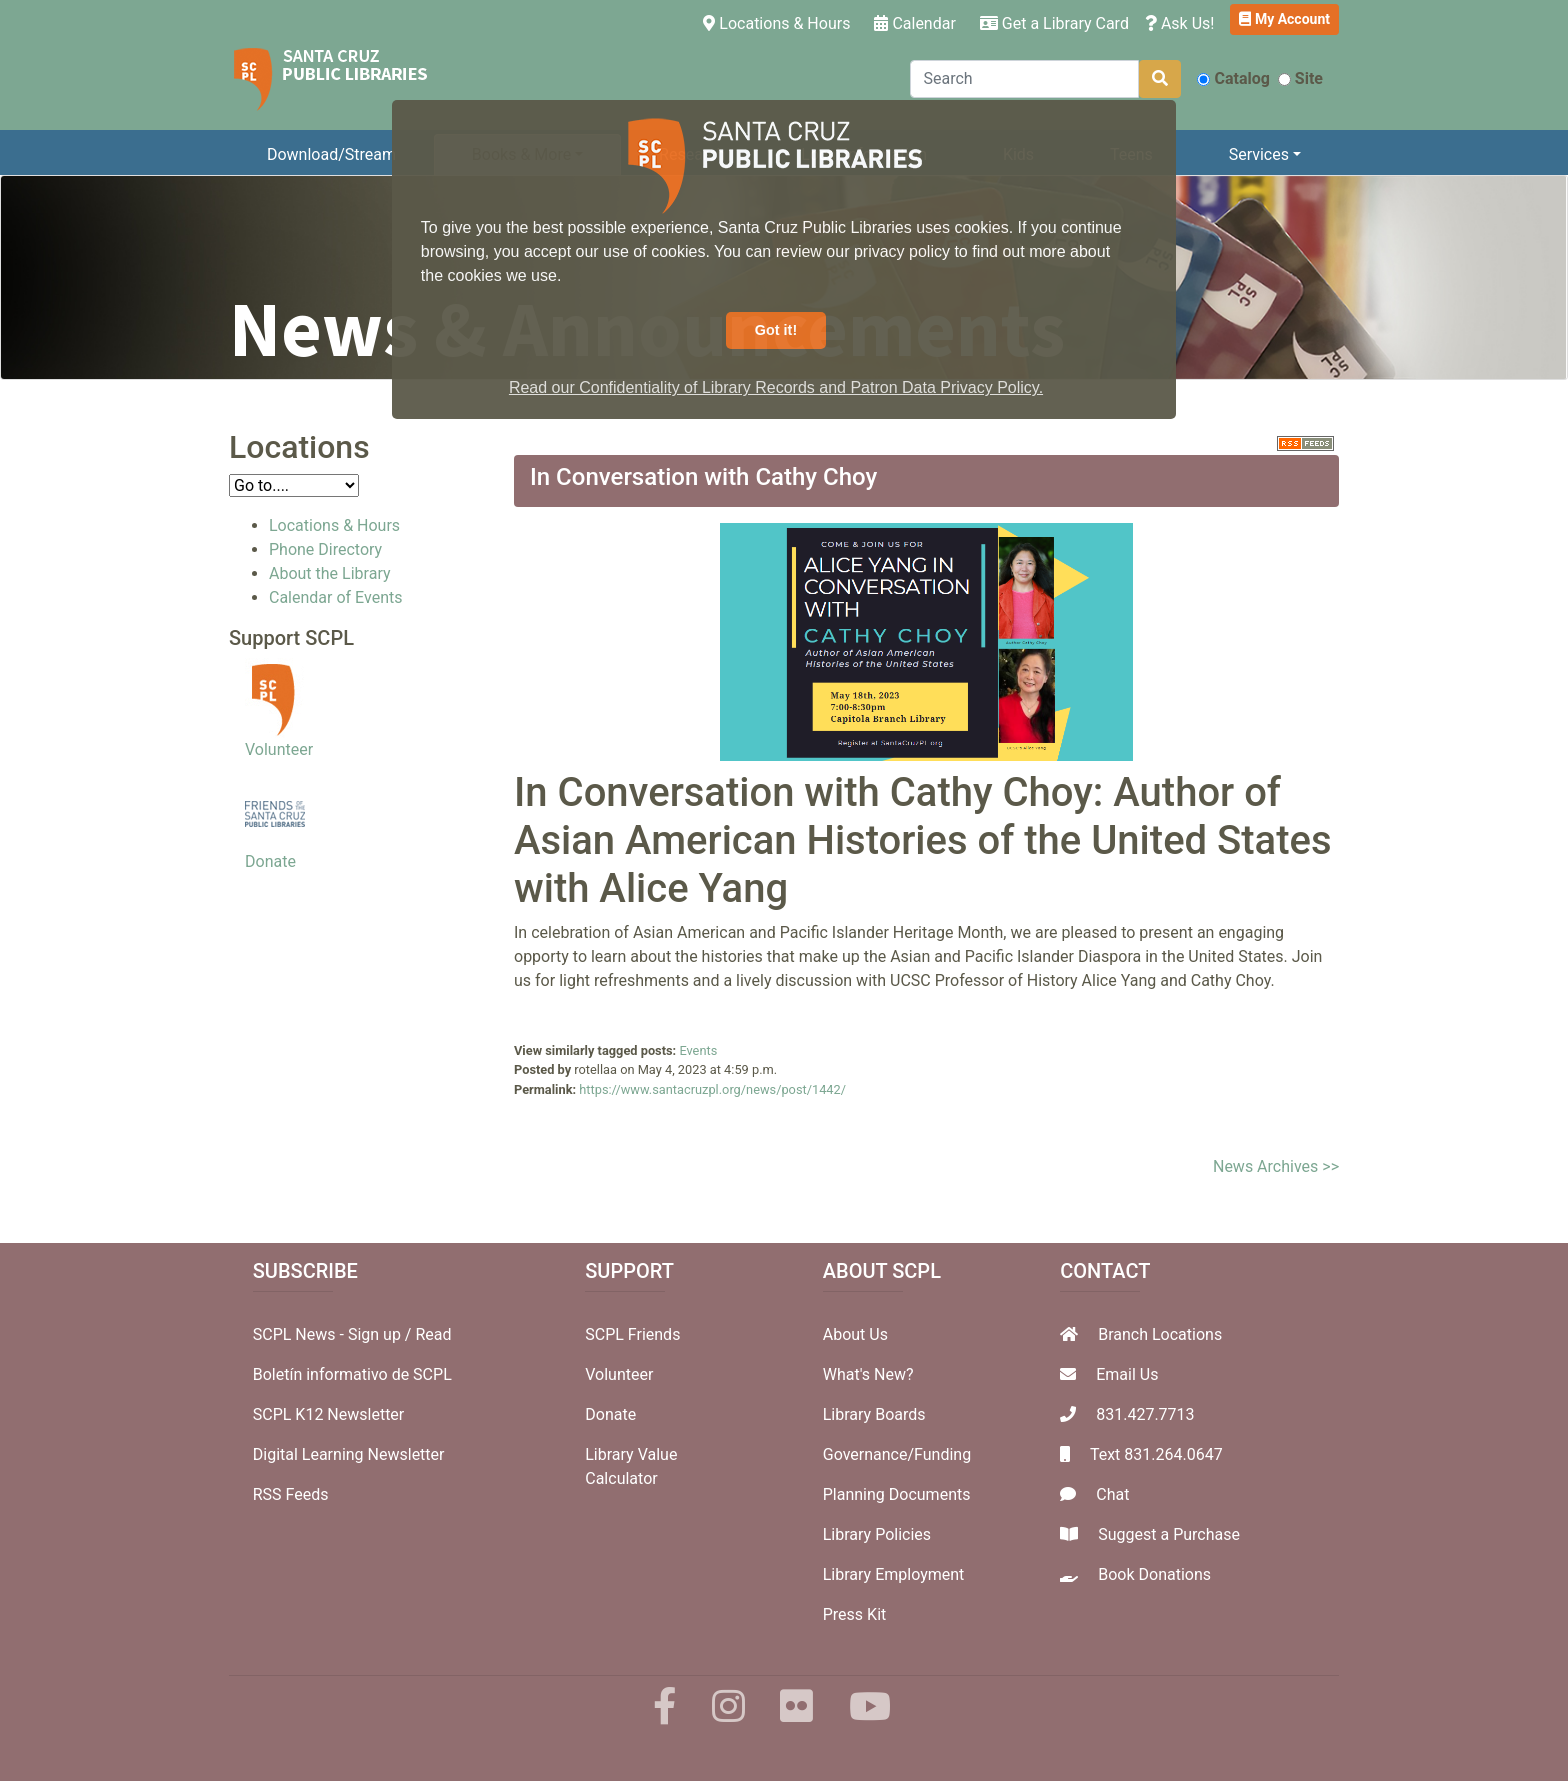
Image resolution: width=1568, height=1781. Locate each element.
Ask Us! (1180, 23)
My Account (1284, 19)
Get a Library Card (1054, 23)
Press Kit (855, 1614)
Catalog (1233, 78)
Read (433, 1334)
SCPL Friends (632, 1334)
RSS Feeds (291, 1494)
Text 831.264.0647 (1156, 1454)
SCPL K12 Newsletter (329, 1414)
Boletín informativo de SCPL (352, 1374)
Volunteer (279, 749)
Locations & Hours (780, 22)
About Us (855, 1334)
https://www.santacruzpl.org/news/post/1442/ (712, 1089)
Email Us (1127, 1374)
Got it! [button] (776, 330)
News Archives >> (1276, 1166)
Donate (270, 861)
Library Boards (874, 1414)
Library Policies (877, 1534)
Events (698, 1050)
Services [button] (1259, 154)
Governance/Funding (897, 1454)
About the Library (330, 573)
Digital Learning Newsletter (349, 1454)
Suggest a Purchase (1169, 1534)
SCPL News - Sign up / (334, 1334)
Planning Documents (897, 1494)
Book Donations (1154, 1574)
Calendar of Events (335, 597)
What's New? (868, 1374)
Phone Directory (325, 549)
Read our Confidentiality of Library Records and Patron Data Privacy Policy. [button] (776, 387)
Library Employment (894, 1574)
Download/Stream (331, 154)
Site (1300, 78)
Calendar (914, 23)
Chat (1112, 1494)
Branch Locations (1160, 1334)
